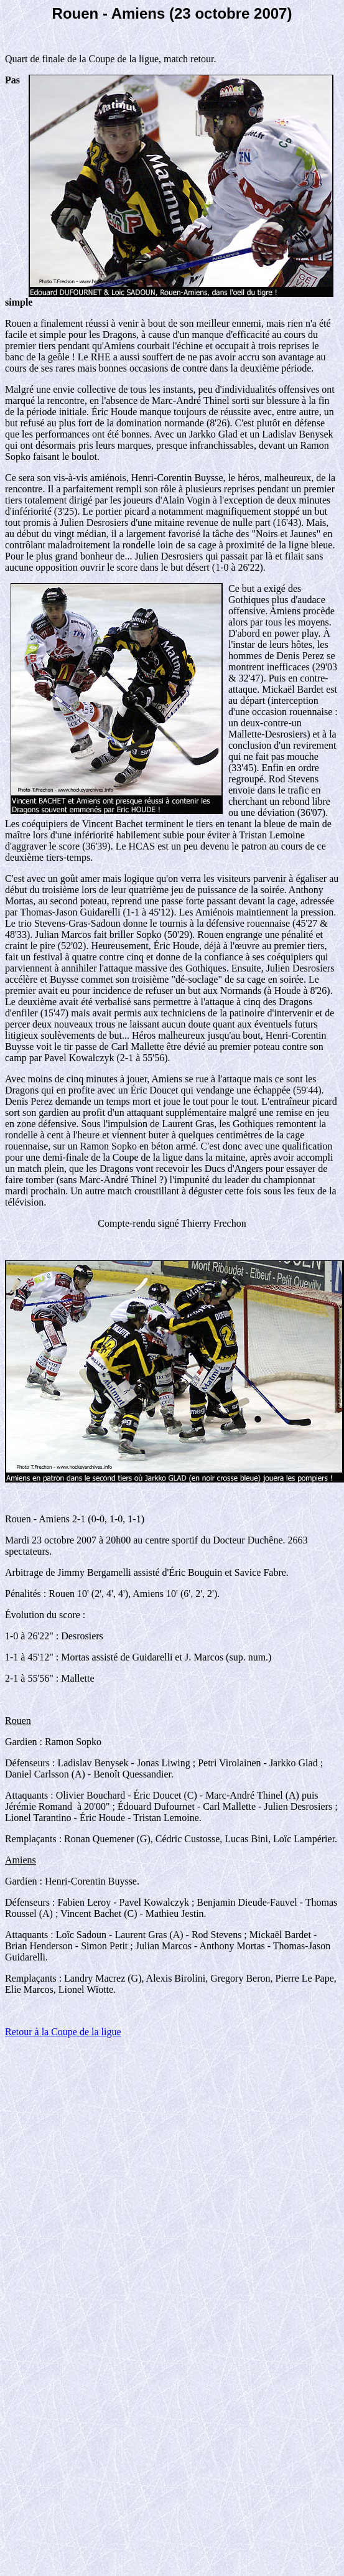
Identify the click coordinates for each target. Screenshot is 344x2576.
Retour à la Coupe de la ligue (63, 2031)
